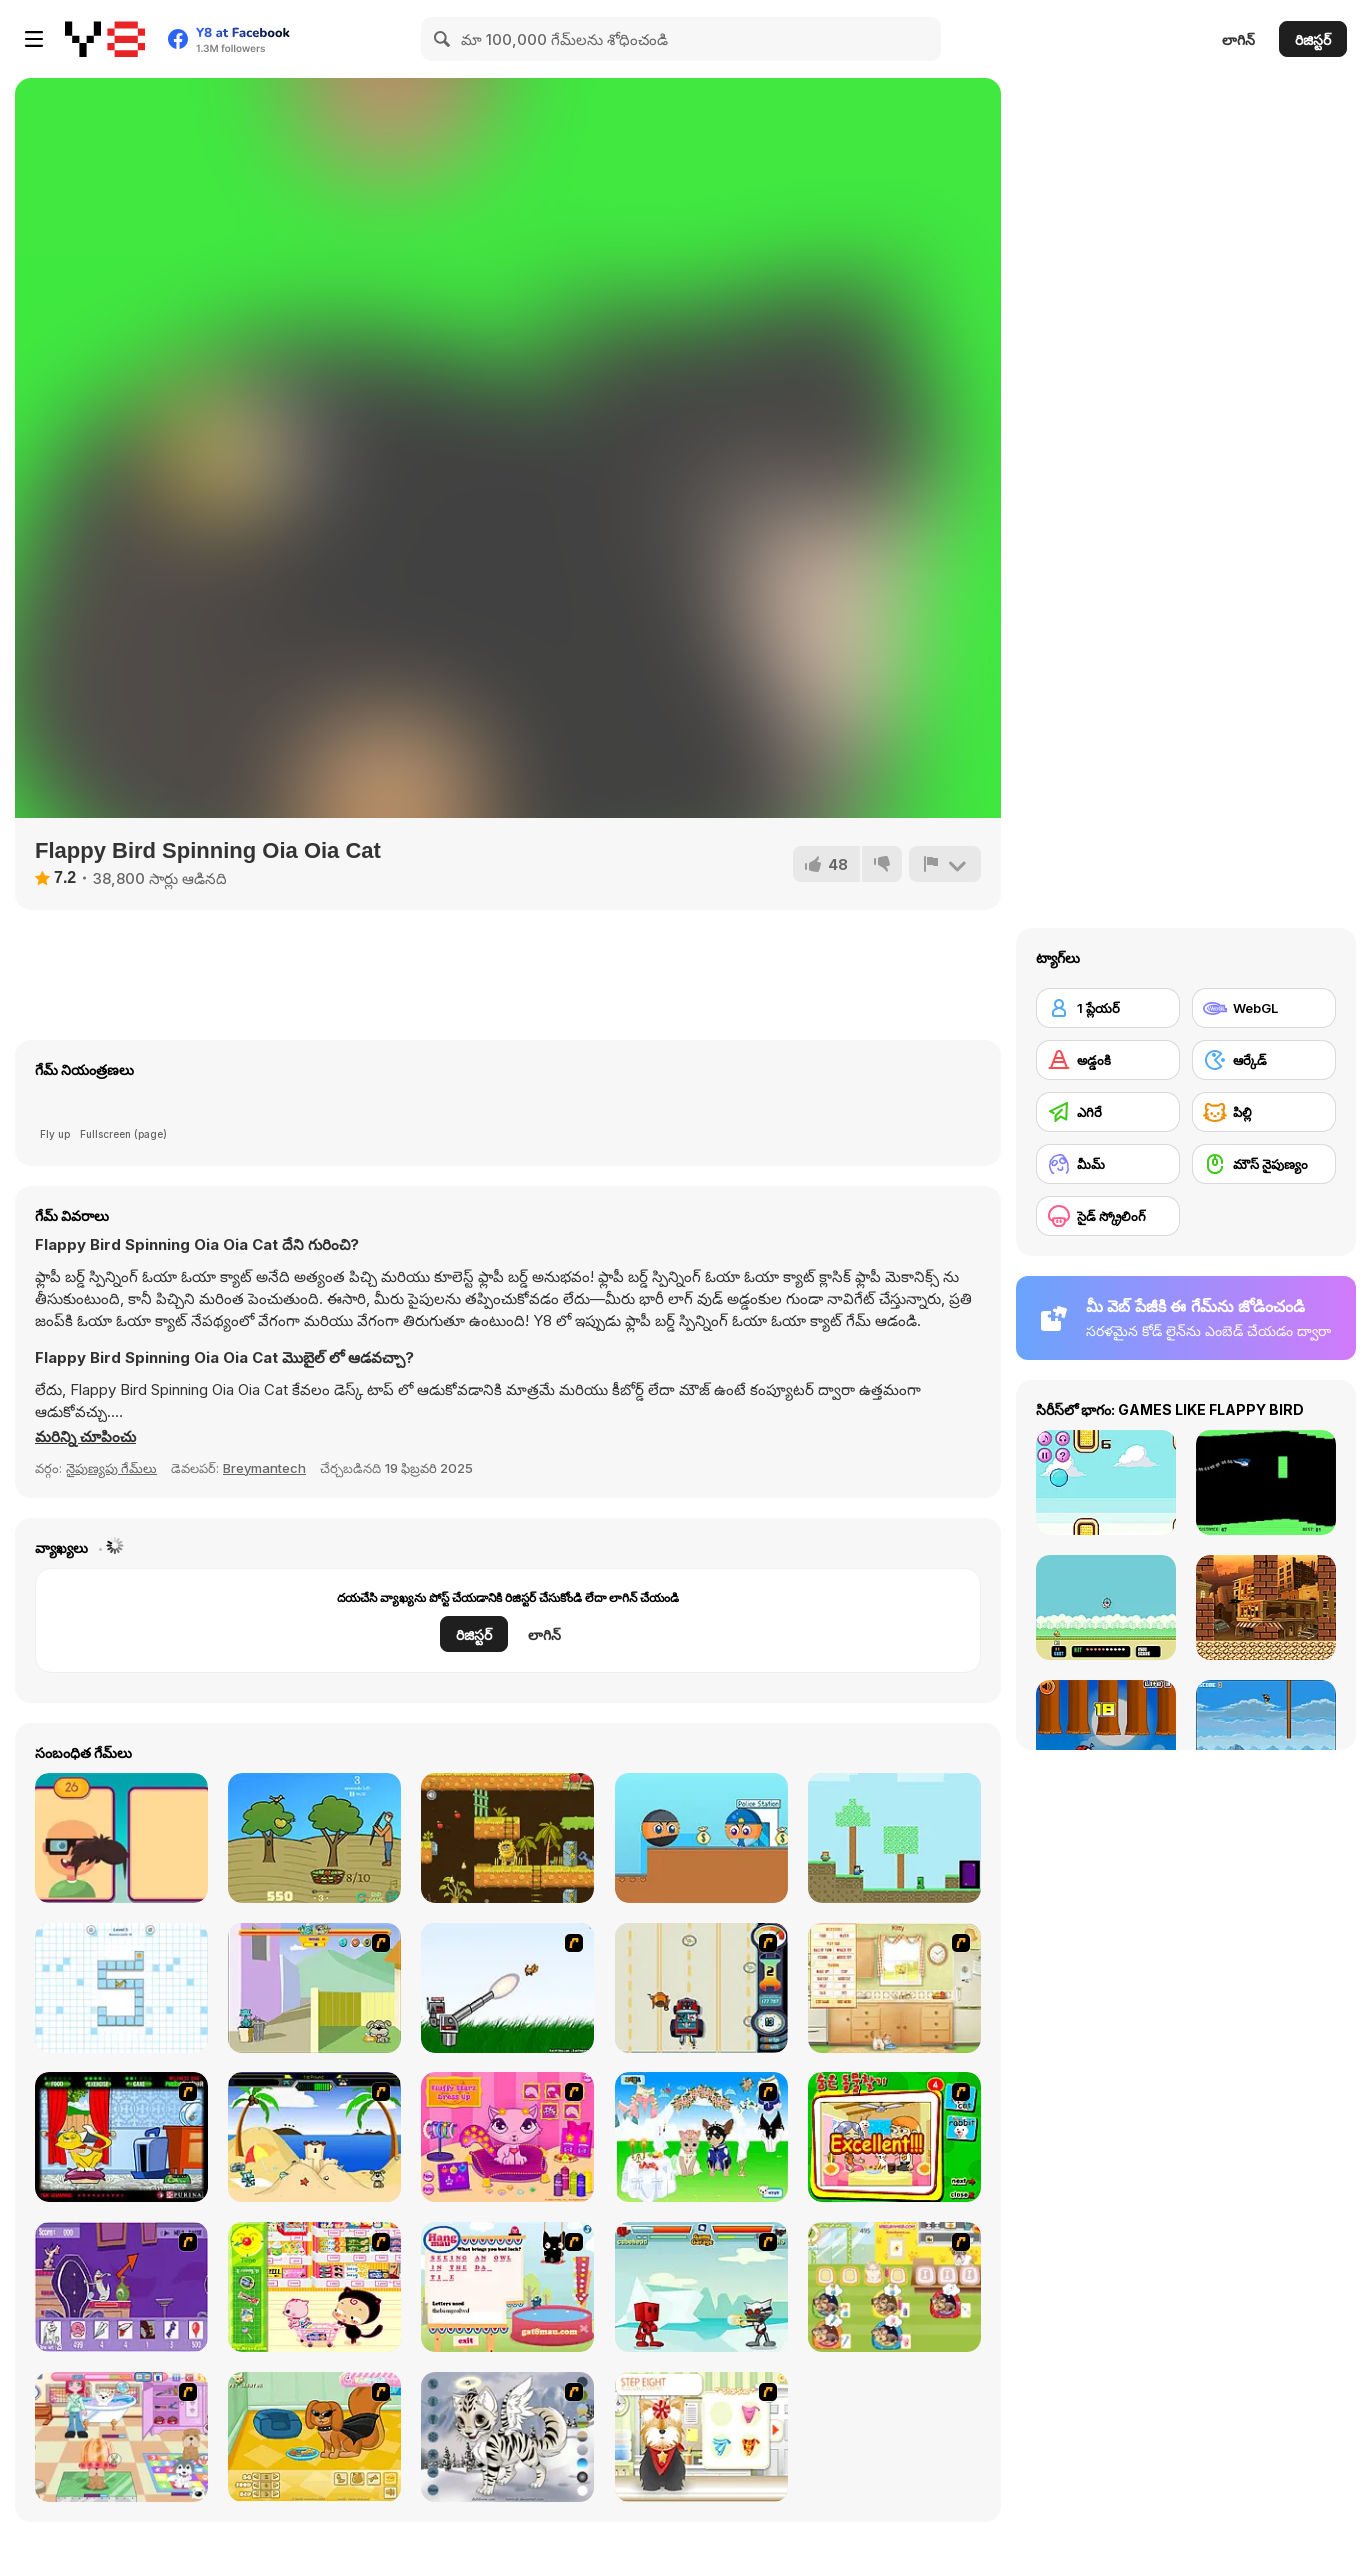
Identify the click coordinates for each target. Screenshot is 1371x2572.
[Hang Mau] (507, 2287)
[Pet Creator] (314, 2437)
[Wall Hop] (121, 1988)
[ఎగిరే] (1108, 1112)
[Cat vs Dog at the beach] (314, 2137)
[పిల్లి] (1264, 1112)
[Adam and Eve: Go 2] (507, 1838)
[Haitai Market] (314, 2287)
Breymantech (264, 1468)
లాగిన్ (1238, 39)
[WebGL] (1264, 1008)
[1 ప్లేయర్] (1108, 1008)
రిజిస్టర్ (1313, 39)
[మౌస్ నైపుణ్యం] (1264, 1164)
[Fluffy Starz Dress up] (507, 2137)
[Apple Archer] (314, 1838)
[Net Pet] (894, 1988)
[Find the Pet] (894, 2137)
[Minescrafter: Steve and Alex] (894, 1838)
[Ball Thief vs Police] (701, 1838)
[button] (85, 1437)
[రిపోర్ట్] (945, 864)
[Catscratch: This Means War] (121, 2287)
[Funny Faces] (121, 1838)
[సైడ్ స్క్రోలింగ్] (1108, 1216)
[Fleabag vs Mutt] (314, 1988)
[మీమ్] (1108, 1164)
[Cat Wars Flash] (701, 2287)
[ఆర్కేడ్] (1264, 1060)
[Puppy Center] (121, 2437)
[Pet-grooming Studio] (701, 2437)
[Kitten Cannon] (507, 1988)
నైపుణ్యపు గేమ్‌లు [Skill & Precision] (111, 1468)
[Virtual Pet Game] (121, 2137)
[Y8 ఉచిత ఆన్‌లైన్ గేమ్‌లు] (105, 39)
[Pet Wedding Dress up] (701, 2137)
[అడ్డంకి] (1108, 1060)
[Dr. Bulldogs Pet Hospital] (894, 2287)
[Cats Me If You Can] (701, 1988)
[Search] (443, 39)
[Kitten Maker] (507, 2437)
